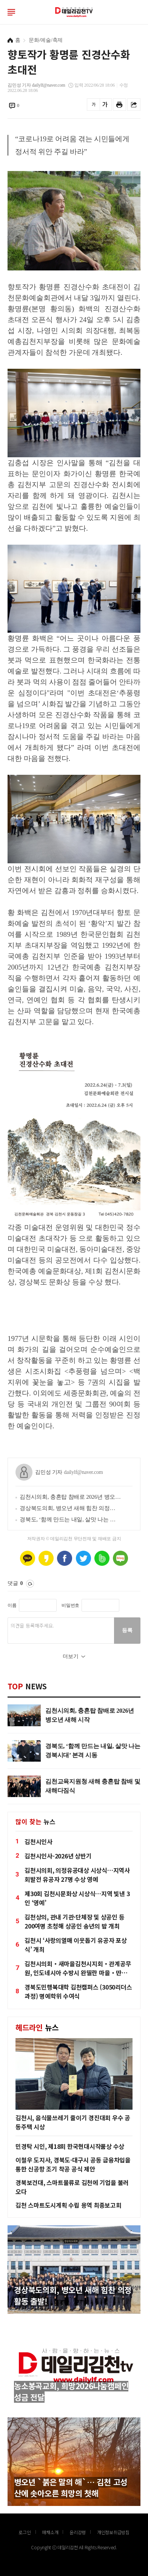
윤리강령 (77, 2532)
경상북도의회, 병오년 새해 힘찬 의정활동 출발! (70, 1508)
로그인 (137, 11)
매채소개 (50, 2532)
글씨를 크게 (105, 104)
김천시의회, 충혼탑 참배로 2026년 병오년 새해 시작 (70, 1497)
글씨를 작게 (93, 104)
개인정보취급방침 (113, 2532)
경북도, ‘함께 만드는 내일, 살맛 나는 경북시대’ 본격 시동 (70, 1519)
